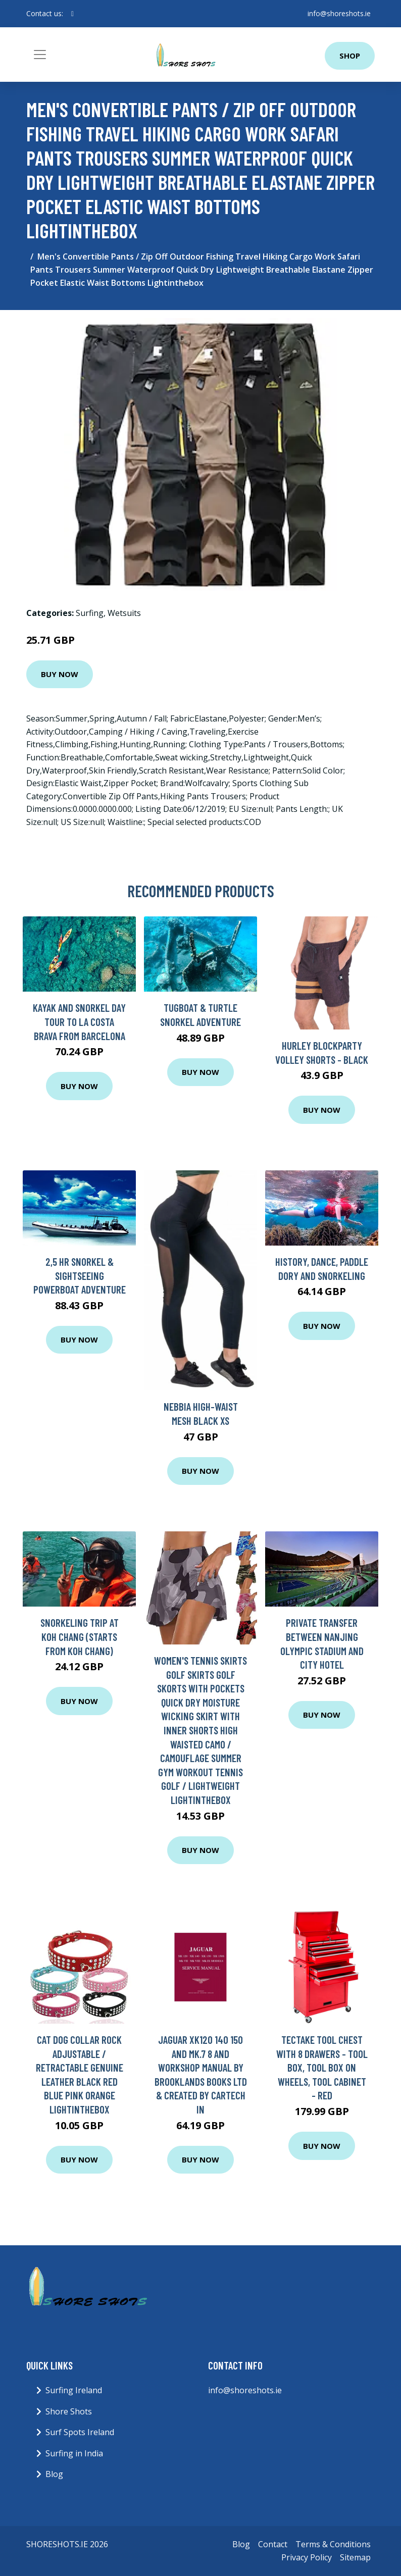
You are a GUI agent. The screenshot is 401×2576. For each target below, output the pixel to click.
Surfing (90, 613)
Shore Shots (68, 2411)
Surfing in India (74, 2453)
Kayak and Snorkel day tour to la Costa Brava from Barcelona (79, 1021)
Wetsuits (124, 613)
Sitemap (355, 2557)
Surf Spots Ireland (79, 2432)
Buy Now (59, 674)
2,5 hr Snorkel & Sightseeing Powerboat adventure (79, 1275)
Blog (54, 2474)
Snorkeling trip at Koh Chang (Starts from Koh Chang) (79, 1636)
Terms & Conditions (333, 2544)
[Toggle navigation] (40, 54)
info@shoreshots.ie (339, 13)
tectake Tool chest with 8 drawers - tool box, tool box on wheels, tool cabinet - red (322, 2067)
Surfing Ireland (73, 2390)
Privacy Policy (306, 2557)
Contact (272, 2544)
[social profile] (72, 13)
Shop (349, 55)
